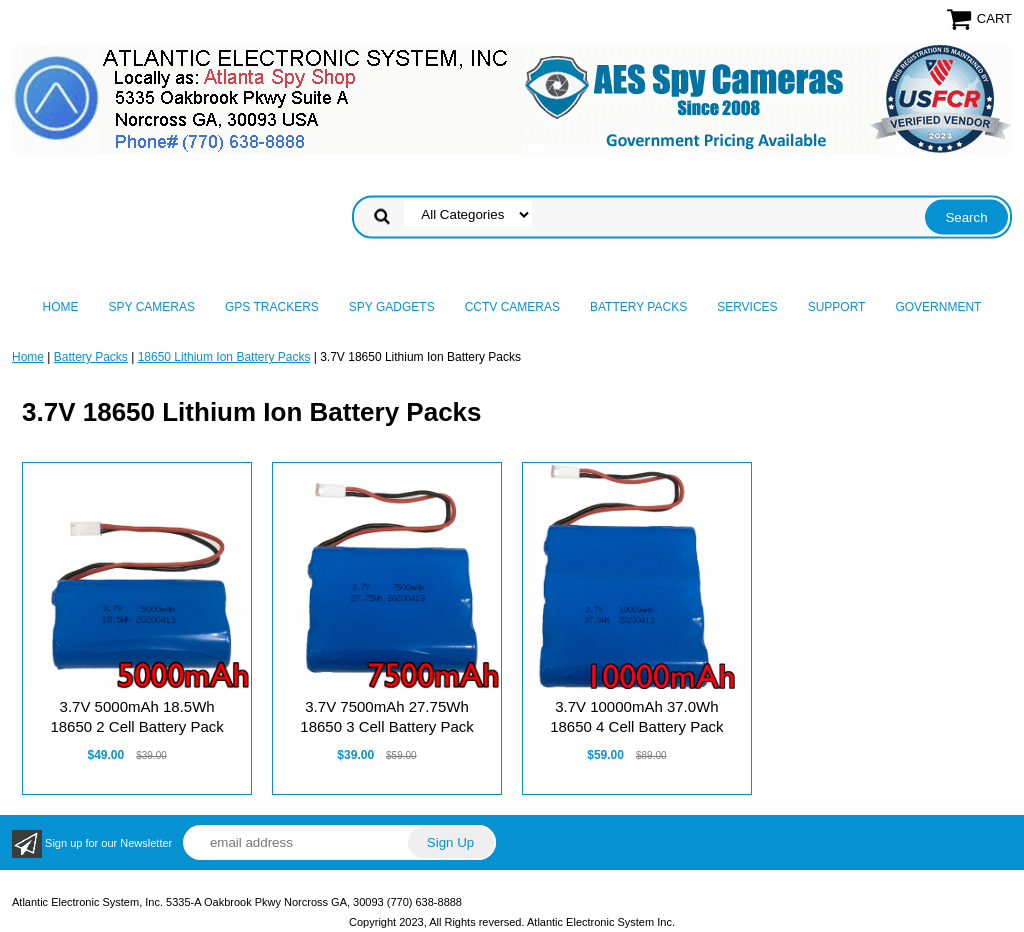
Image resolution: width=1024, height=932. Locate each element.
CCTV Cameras (512, 307)
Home (61, 307)
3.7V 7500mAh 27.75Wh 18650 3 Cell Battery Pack (386, 716)
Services (747, 307)
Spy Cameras (152, 307)
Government (938, 307)
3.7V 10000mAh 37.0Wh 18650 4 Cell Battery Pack (636, 716)
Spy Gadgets (392, 307)
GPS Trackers (272, 307)
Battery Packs (638, 307)
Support (837, 307)
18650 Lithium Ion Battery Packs (224, 357)
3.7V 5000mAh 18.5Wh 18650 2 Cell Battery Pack (136, 716)
